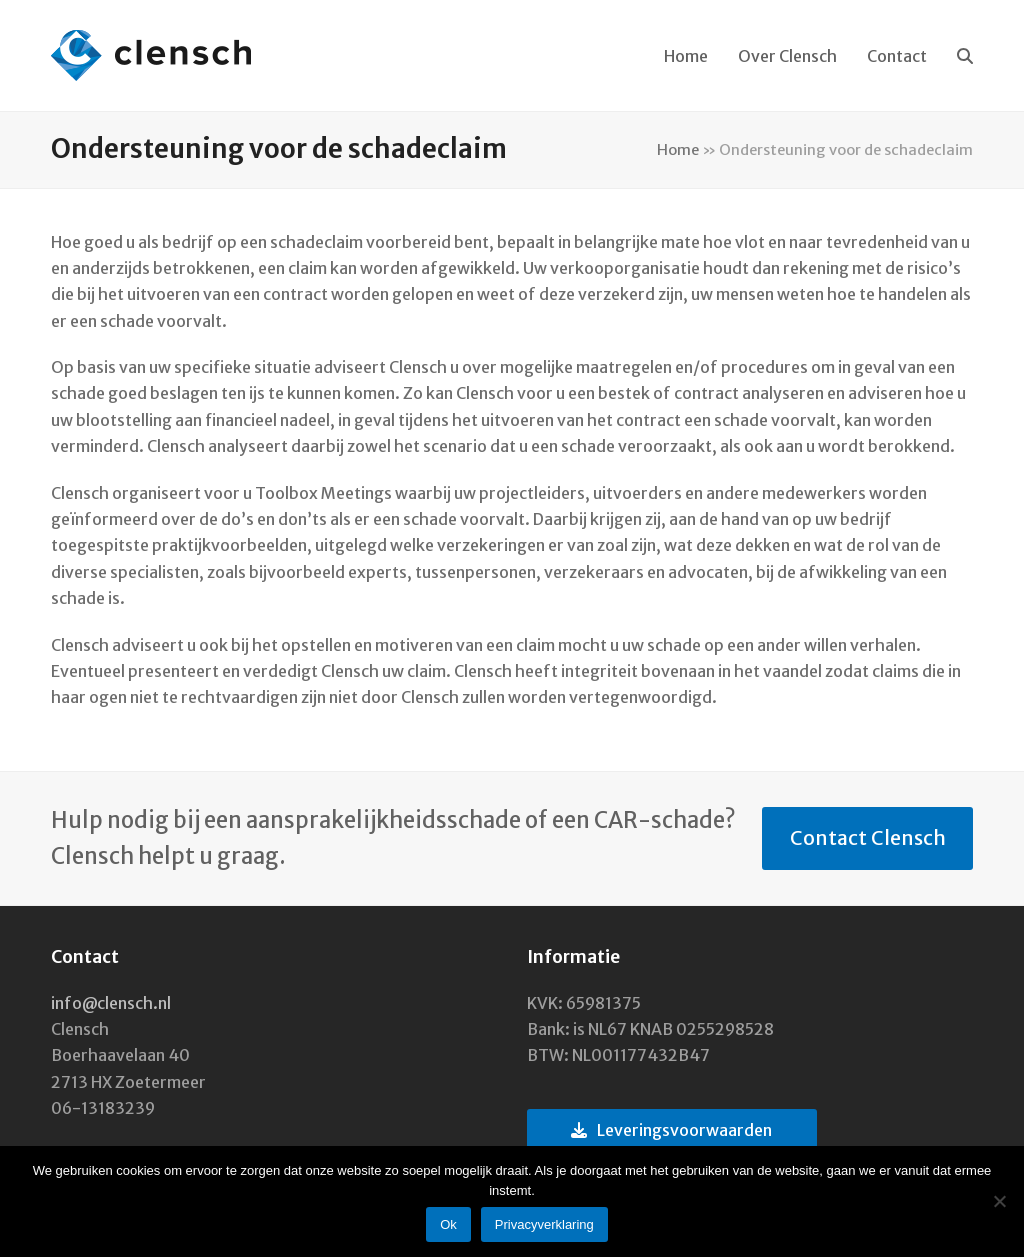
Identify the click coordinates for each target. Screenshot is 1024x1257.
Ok (448, 1224)
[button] (965, 56)
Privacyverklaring (544, 1224)
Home (678, 149)
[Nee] (999, 1201)
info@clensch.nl (111, 1003)
